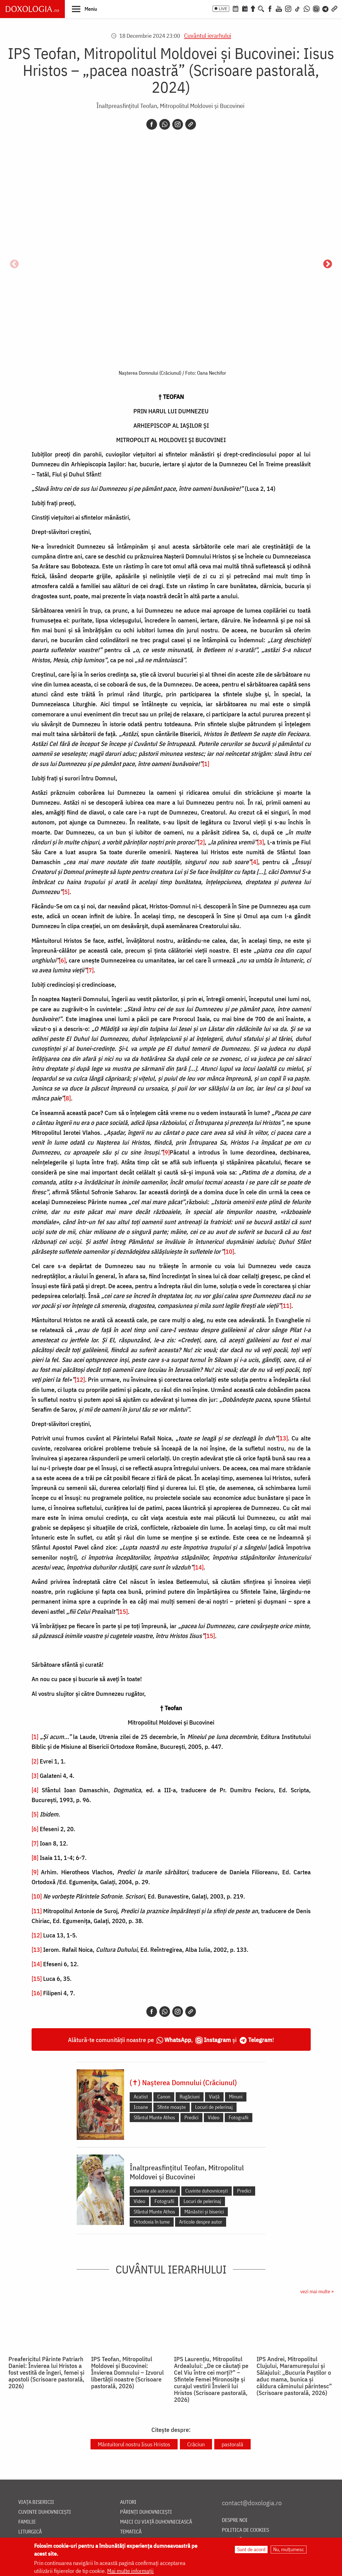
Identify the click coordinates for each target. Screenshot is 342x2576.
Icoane (141, 2107)
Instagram (217, 2040)
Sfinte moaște (171, 2107)
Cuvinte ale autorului (155, 2190)
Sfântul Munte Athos (154, 2117)
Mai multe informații (130, 2571)
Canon (163, 2096)
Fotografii (238, 2117)
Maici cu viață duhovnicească (156, 2522)
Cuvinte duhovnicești (206, 2190)
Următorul (328, 264)
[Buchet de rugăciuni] (253, 8)
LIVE (223, 8)
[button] (84, 8)
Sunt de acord (251, 2549)
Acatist (141, 2096)
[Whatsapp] (164, 124)
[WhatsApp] (307, 8)
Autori (128, 2502)
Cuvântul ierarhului (207, 35)
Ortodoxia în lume (152, 2222)
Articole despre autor (200, 2222)
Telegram (260, 2040)
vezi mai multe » (317, 2291)
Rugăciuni (190, 2096)
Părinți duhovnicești (146, 2512)
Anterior (14, 264)
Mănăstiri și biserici (204, 2211)
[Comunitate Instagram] (316, 8)
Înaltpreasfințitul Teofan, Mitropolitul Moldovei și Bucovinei (170, 105)
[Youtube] (279, 8)
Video (213, 2117)
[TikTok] (297, 8)
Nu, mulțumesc (288, 2549)
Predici (191, 2117)
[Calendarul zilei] (245, 8)
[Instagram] (288, 8)
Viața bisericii (36, 2502)
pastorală (232, 2444)
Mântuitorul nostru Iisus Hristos (134, 2444)
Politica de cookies (245, 2530)
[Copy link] (190, 124)
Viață (214, 2096)
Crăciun (196, 2444)
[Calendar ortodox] (235, 8)
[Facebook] (269, 8)
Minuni (235, 2096)
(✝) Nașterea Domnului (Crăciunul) (183, 2082)
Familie (27, 2522)
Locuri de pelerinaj (214, 2107)
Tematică (131, 2532)
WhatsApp (177, 2040)
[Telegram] (326, 8)
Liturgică (30, 2532)
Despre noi (235, 2520)
